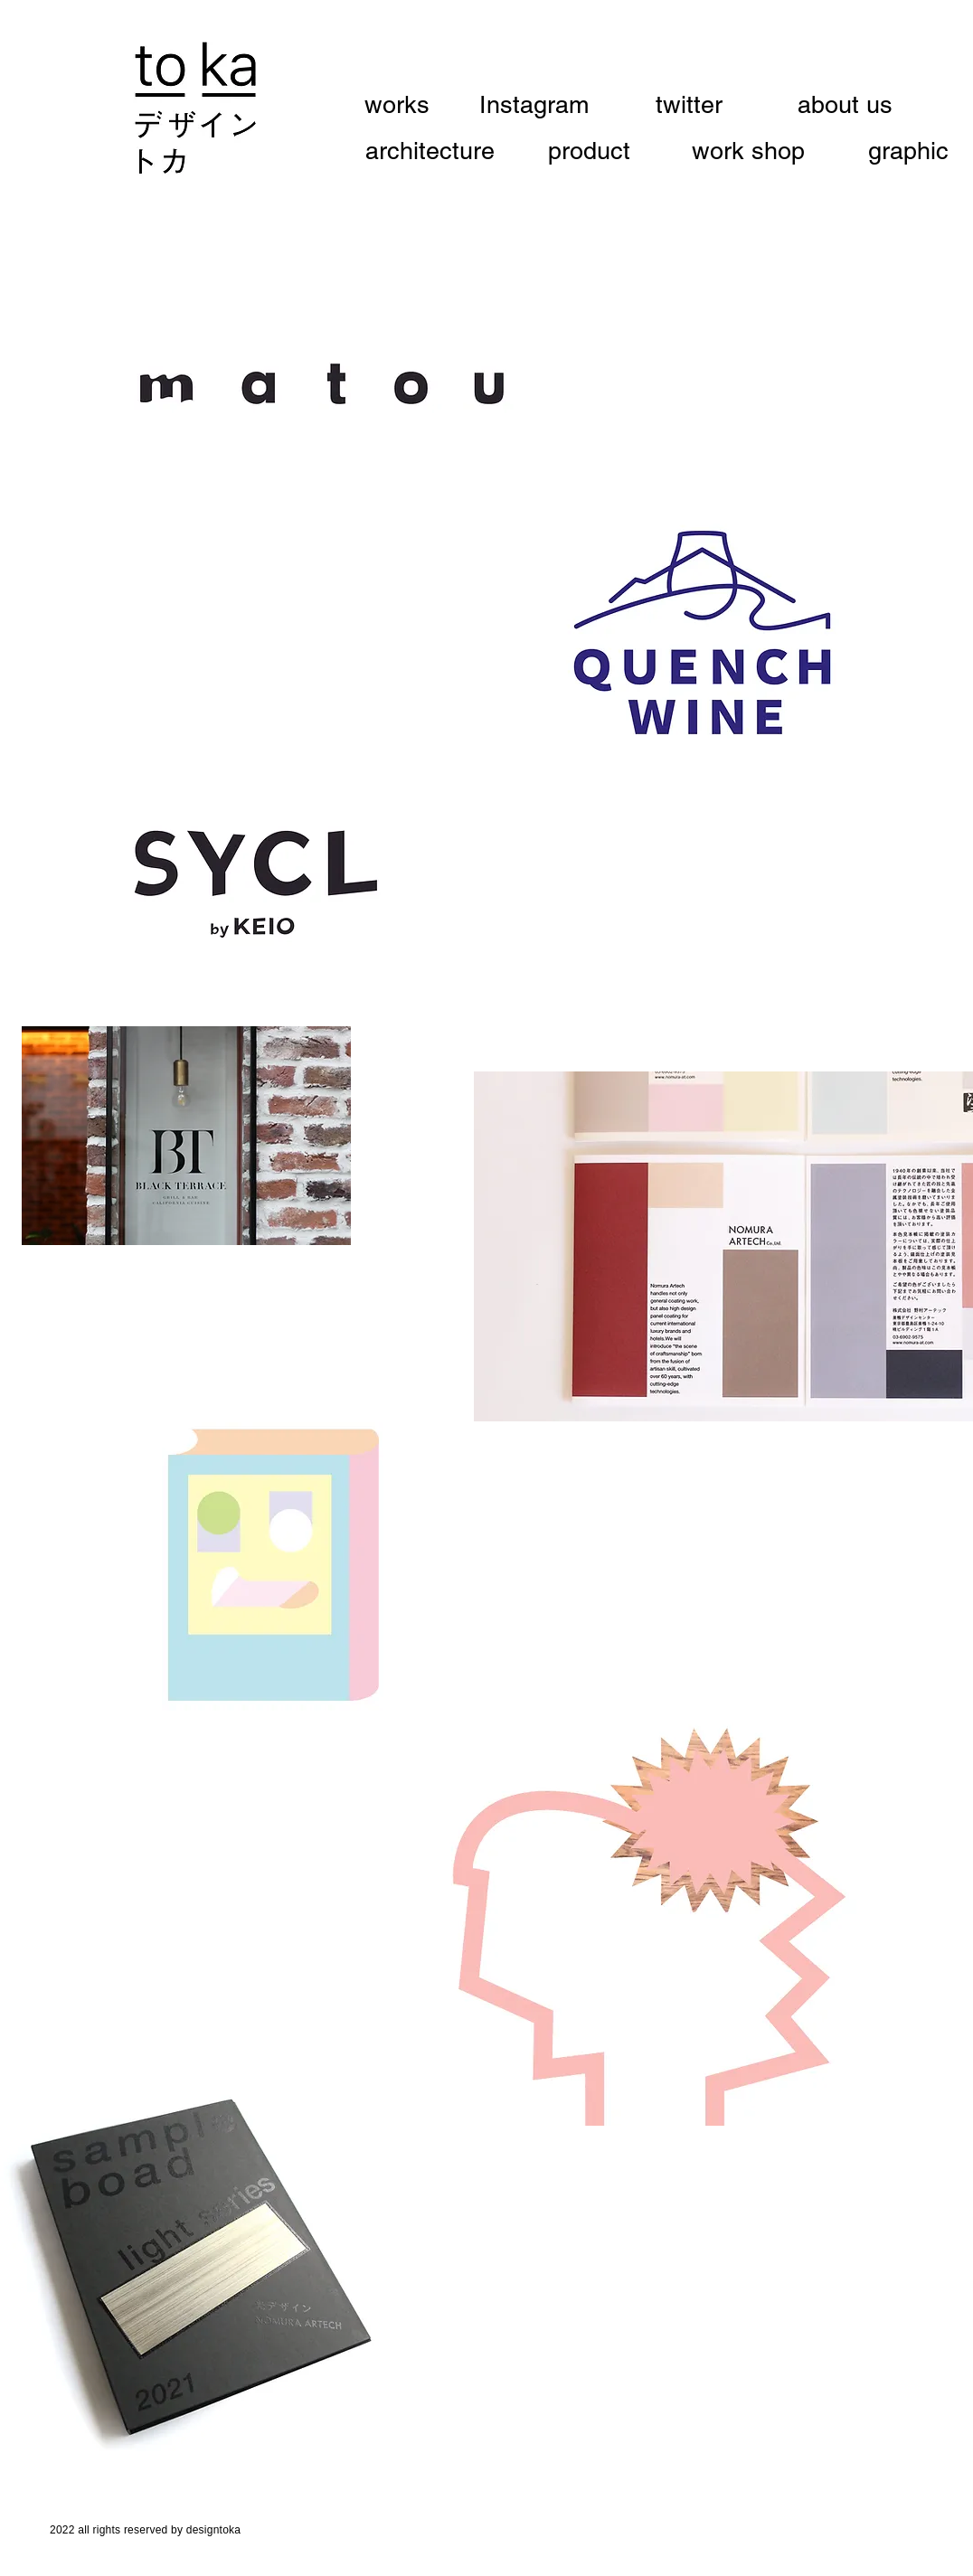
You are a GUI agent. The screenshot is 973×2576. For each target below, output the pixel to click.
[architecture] (429, 151)
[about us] (844, 105)
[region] (321, 385)
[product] (589, 151)
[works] (406, 105)
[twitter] (689, 105)
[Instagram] (533, 105)
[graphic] (908, 151)
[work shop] (748, 151)
